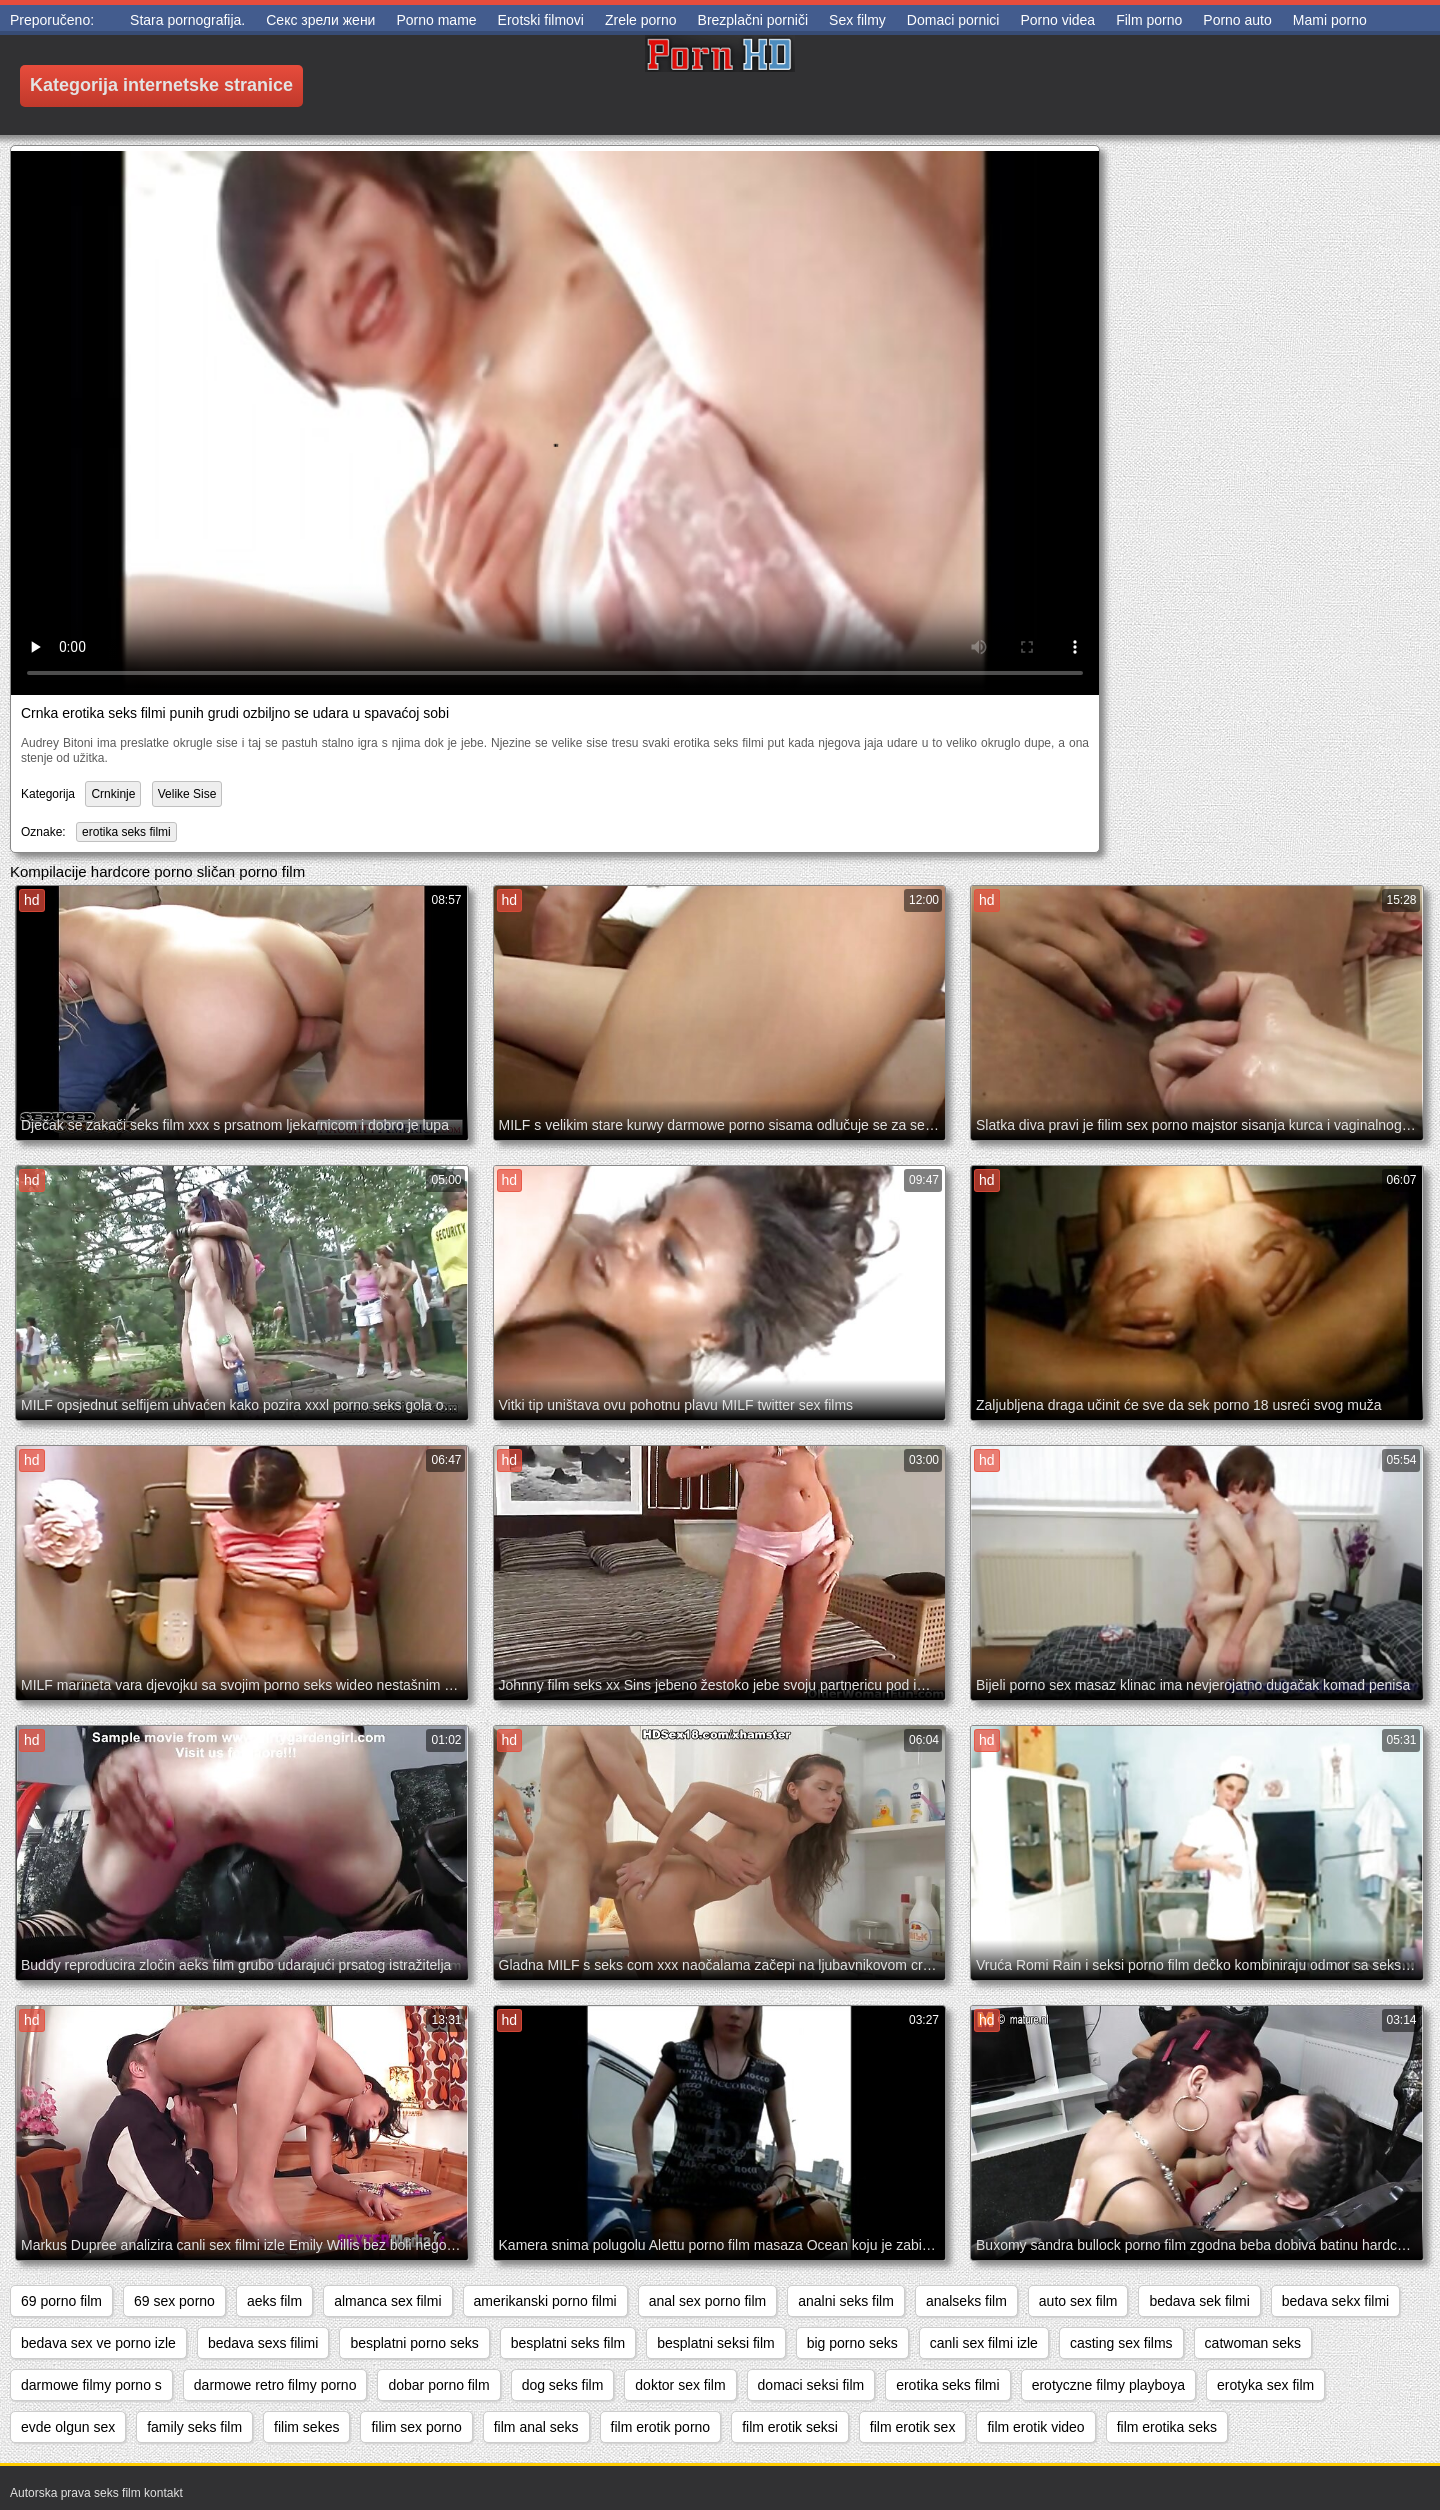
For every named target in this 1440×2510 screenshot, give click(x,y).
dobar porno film (438, 2385)
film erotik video (1035, 2427)
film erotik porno (661, 2427)
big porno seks (852, 2343)
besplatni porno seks (414, 2343)
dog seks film (563, 2385)
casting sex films (1121, 2343)
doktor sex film (680, 2385)
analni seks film (846, 2301)
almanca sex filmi (387, 2301)
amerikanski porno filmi (545, 2301)
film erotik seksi (790, 2427)
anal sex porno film (708, 2301)
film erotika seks (1167, 2427)
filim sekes (306, 2427)
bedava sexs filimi (263, 2343)
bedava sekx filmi (1335, 2301)
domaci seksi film (811, 2385)
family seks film (194, 2427)
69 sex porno (174, 2301)
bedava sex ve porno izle (98, 2343)
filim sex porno (416, 2427)
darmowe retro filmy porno (275, 2385)
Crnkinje (113, 794)
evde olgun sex (68, 2427)
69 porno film (61, 2301)
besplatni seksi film (716, 2343)
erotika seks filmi (126, 832)
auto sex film (1078, 2301)
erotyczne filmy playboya (1108, 2385)
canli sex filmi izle (984, 2343)
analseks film (966, 2301)
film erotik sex (913, 2427)
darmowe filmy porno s (91, 2385)
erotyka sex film (1265, 2385)
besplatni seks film (568, 2343)
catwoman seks (1253, 2343)
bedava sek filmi (1199, 2301)
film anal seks (536, 2427)
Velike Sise (187, 794)
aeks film (274, 2301)
